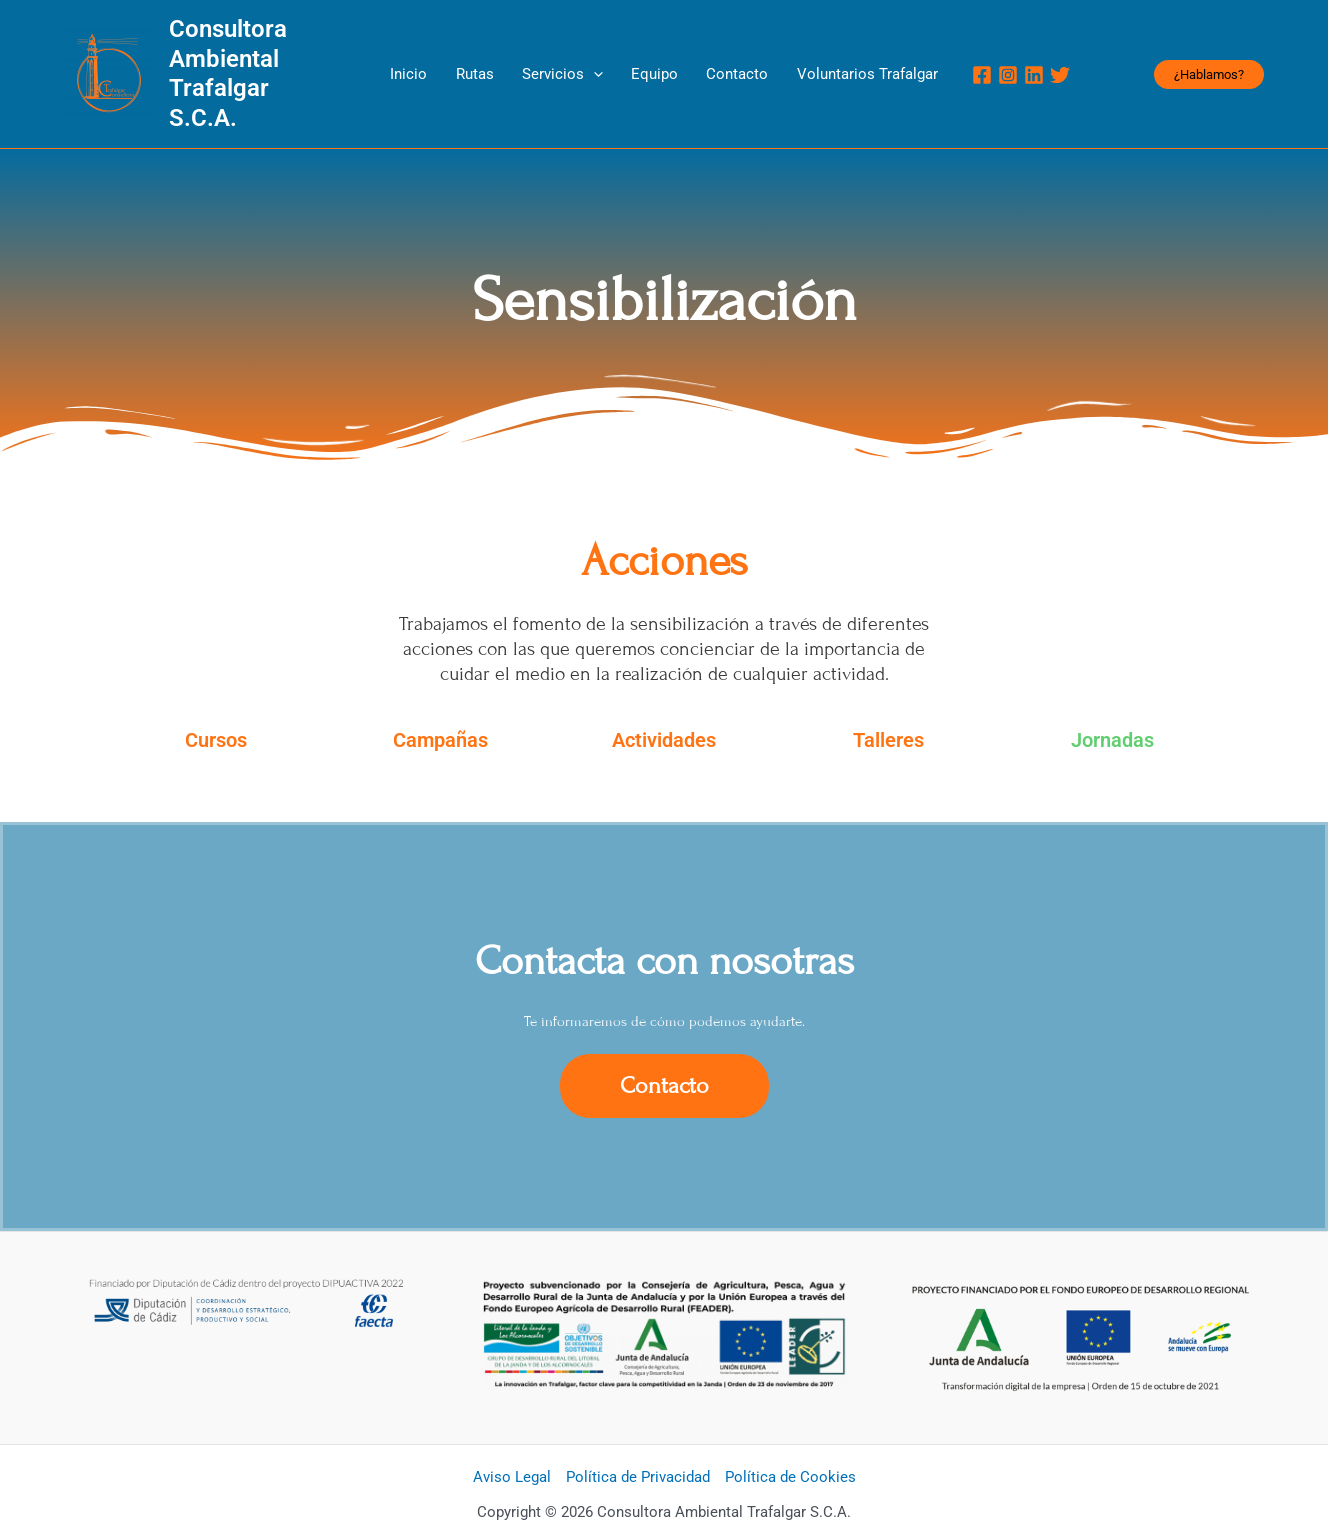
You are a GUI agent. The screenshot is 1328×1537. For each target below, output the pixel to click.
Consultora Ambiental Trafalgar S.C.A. (276, 59)
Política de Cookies (790, 1449)
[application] (601, 60)
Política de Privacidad (638, 1449)
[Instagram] (959, 61)
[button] (1209, 60)
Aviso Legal (512, 1449)
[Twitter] (1011, 61)
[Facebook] (933, 61)
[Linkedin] (985, 61)
